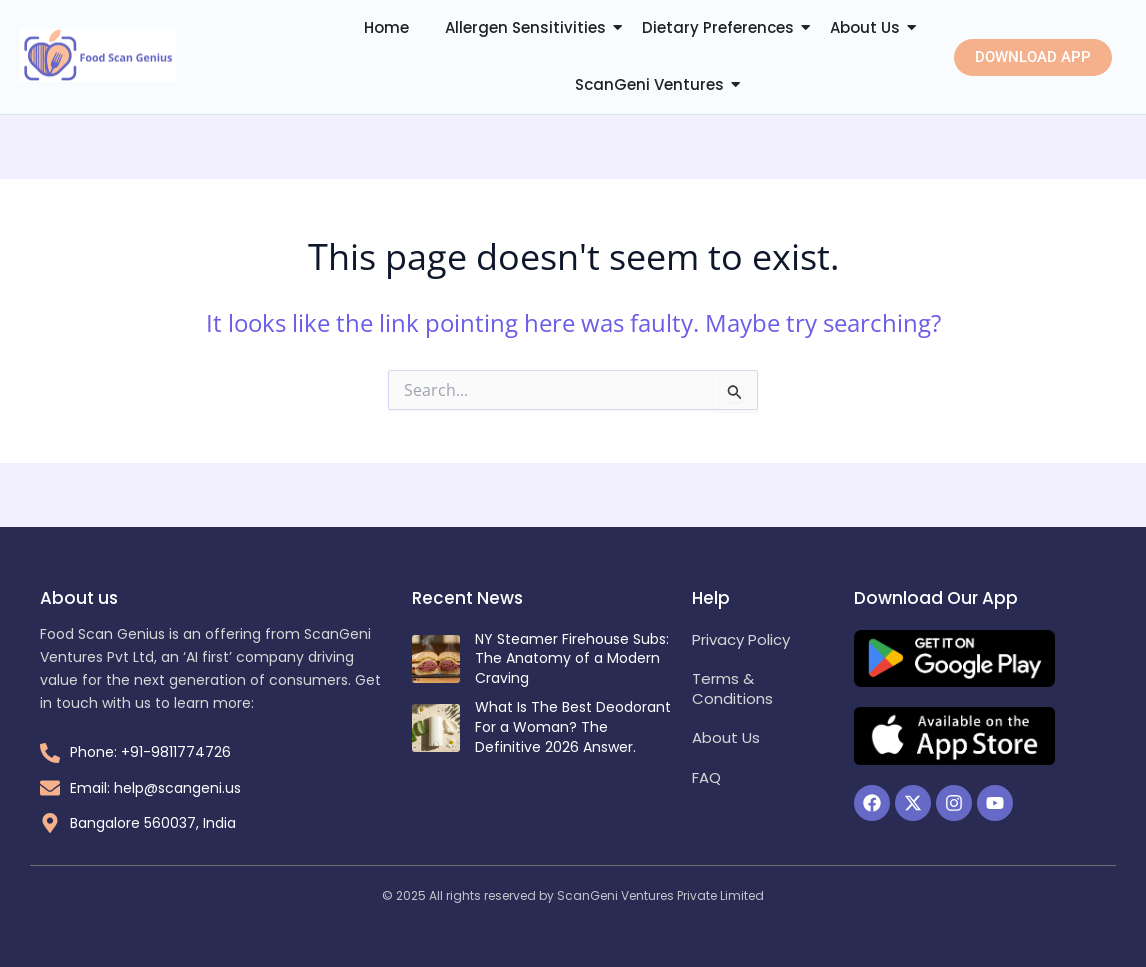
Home (386, 27)
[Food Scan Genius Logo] (98, 55)
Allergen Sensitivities (525, 27)
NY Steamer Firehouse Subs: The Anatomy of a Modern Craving (572, 658)
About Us (865, 27)
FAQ (706, 777)
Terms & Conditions (732, 688)
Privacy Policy (741, 639)
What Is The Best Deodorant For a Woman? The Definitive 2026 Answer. (573, 726)
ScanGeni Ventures (649, 84)
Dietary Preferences (718, 27)
